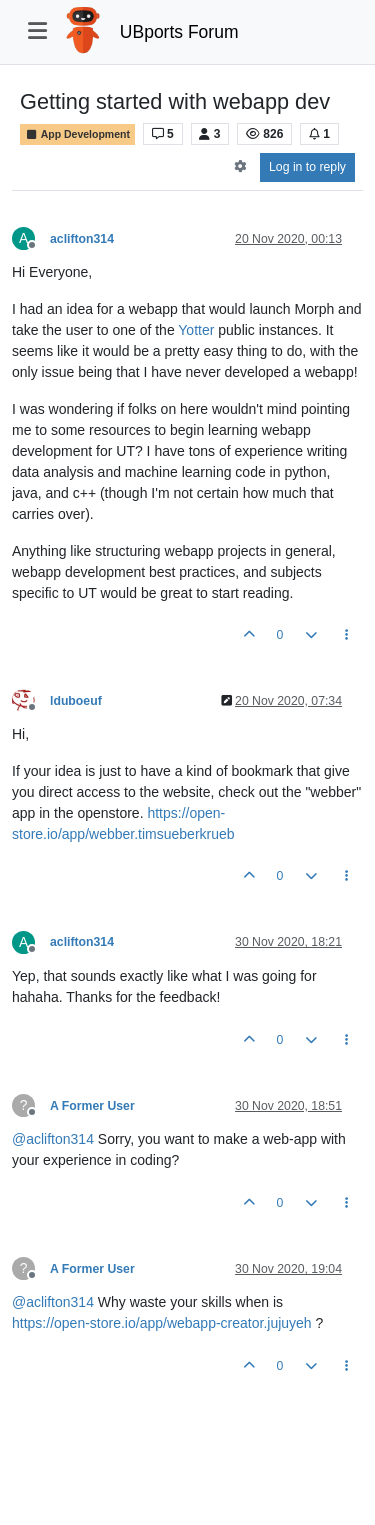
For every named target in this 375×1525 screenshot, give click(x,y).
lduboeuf (76, 701)
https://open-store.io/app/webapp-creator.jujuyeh (162, 1323)
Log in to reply (307, 167)
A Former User (92, 1106)
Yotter (196, 330)
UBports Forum (179, 32)
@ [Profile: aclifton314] (53, 1139)
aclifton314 (82, 239)
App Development (77, 134)
